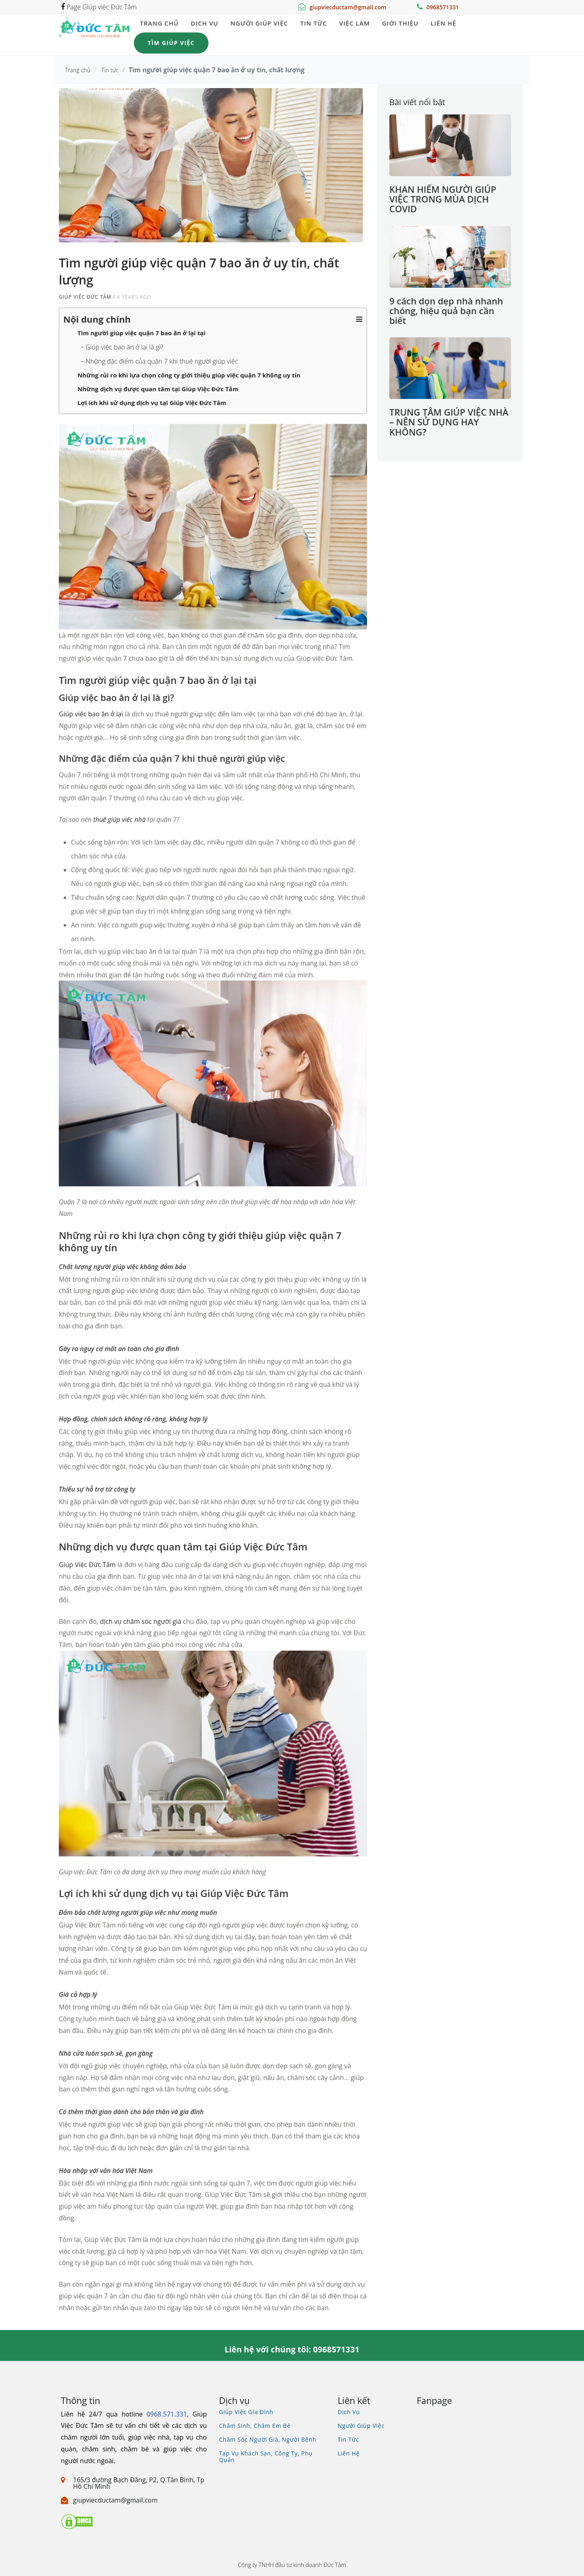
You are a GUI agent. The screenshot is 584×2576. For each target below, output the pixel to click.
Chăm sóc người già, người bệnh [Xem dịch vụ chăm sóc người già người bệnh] (267, 2439)
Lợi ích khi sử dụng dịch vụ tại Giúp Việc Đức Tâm (151, 403)
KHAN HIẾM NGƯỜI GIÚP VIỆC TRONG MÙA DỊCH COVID (442, 199)
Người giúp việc (259, 23)
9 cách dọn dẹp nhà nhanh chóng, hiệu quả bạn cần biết (446, 310)
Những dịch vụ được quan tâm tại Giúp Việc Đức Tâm (157, 389)
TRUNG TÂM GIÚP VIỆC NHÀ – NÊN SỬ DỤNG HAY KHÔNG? (449, 422)
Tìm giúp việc (171, 43)
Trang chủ (159, 23)
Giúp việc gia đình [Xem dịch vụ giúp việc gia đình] (246, 2412)
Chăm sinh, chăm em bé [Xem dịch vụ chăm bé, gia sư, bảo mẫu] (254, 2425)
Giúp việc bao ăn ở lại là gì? (124, 347)
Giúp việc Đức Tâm (85, 296)
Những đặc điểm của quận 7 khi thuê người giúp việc (162, 361)
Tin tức (313, 23)
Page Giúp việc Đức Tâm (99, 6)
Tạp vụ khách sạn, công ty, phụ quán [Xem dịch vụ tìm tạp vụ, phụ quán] (266, 2456)
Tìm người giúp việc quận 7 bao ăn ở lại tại (142, 333)
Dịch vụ (204, 23)
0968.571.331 (166, 2414)
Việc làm (354, 23)
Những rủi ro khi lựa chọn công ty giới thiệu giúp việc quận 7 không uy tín (189, 375)
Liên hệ (443, 23)
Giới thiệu (400, 23)
